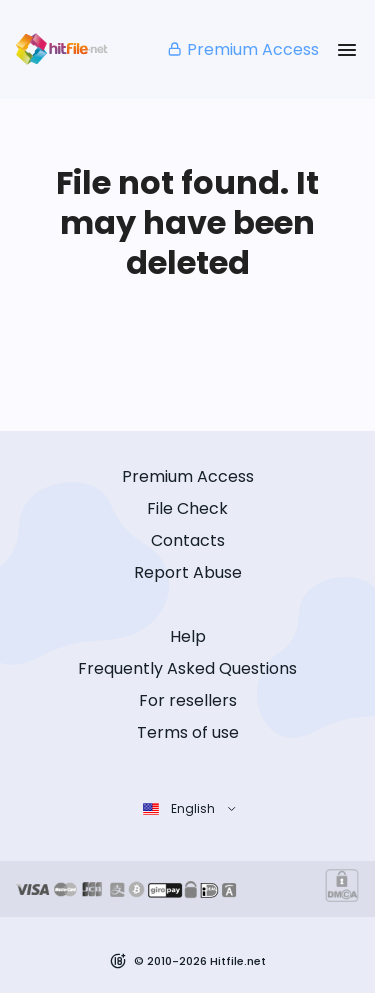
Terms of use (188, 732)
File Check (187, 508)
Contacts (188, 540)
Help (188, 636)
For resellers (188, 700)
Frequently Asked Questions (187, 668)
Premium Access (242, 49)
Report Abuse (188, 572)
